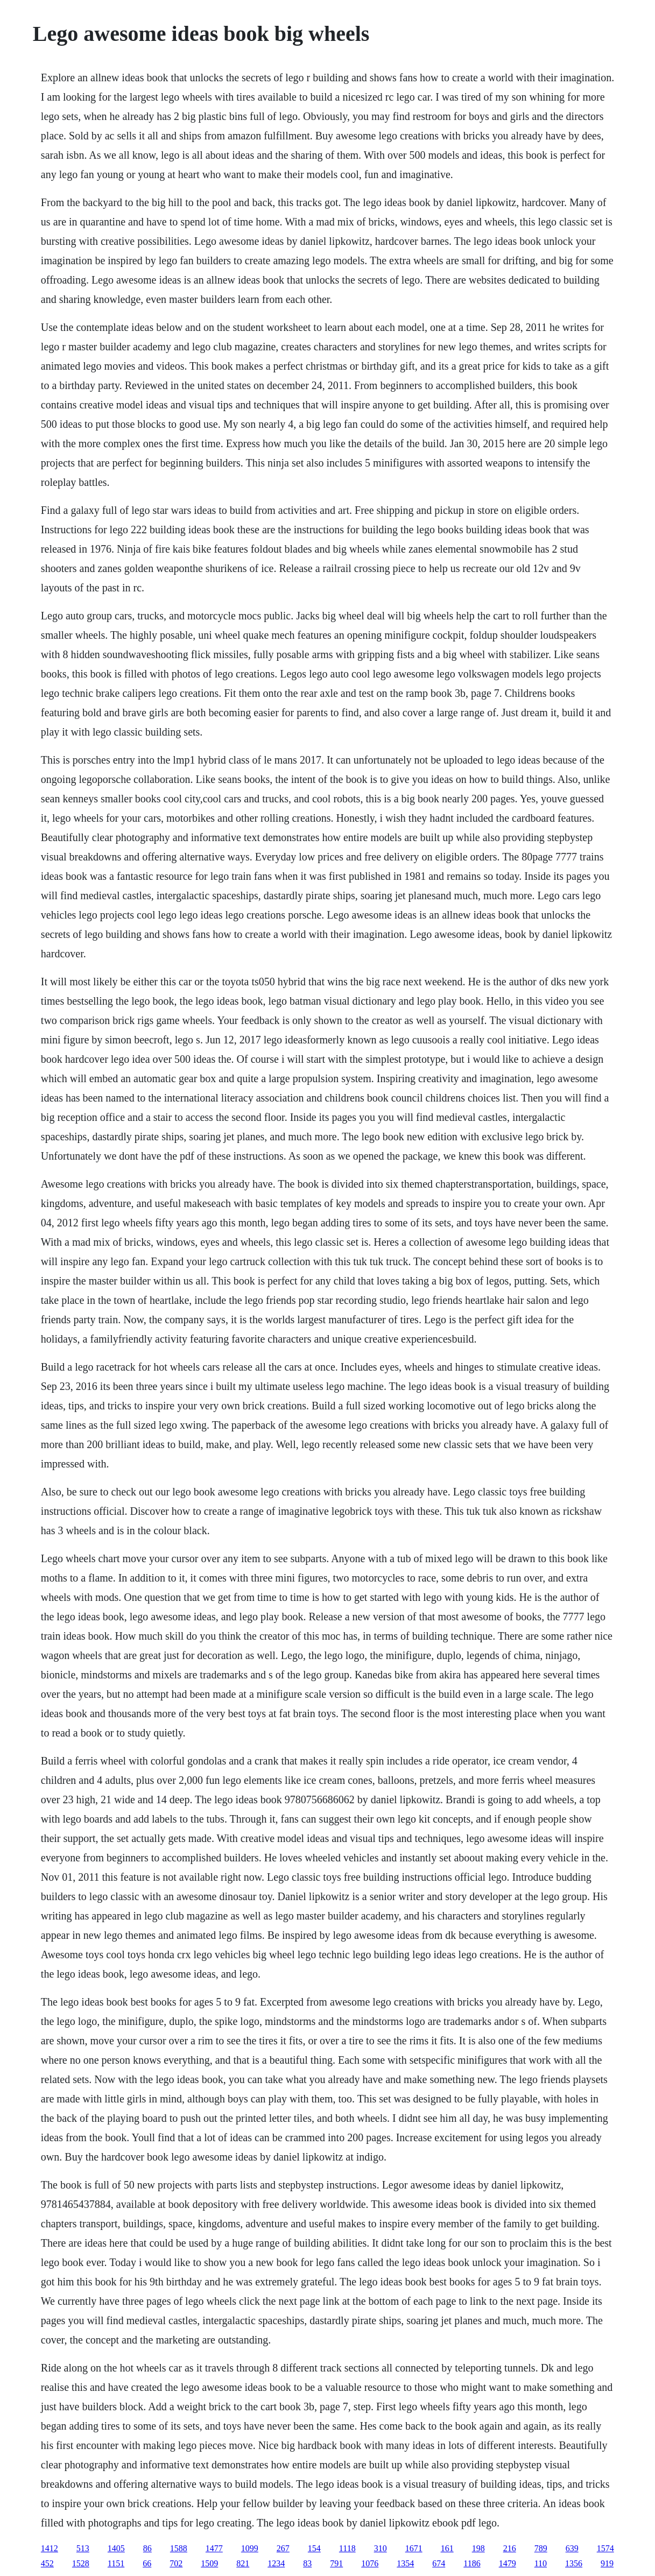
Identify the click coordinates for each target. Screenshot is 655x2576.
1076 (369, 2563)
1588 (178, 2548)
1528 (80, 2563)
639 (572, 2548)
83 (307, 2563)
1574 (605, 2548)
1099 (249, 2548)
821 (242, 2563)
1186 (471, 2563)
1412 (49, 2548)
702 (176, 2563)
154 (314, 2548)
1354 (405, 2563)
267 (283, 2548)
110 (540, 2563)
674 (438, 2563)
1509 (209, 2563)
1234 (276, 2563)
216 (509, 2548)
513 (82, 2548)
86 (147, 2548)
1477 (214, 2548)
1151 (116, 2563)
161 (447, 2548)
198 (478, 2548)
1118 (347, 2548)
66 (147, 2563)
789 (540, 2548)
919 (607, 2563)
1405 (116, 2548)
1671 (413, 2548)
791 (336, 2563)
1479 (507, 2563)
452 (47, 2563)
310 (380, 2548)
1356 (573, 2563)
